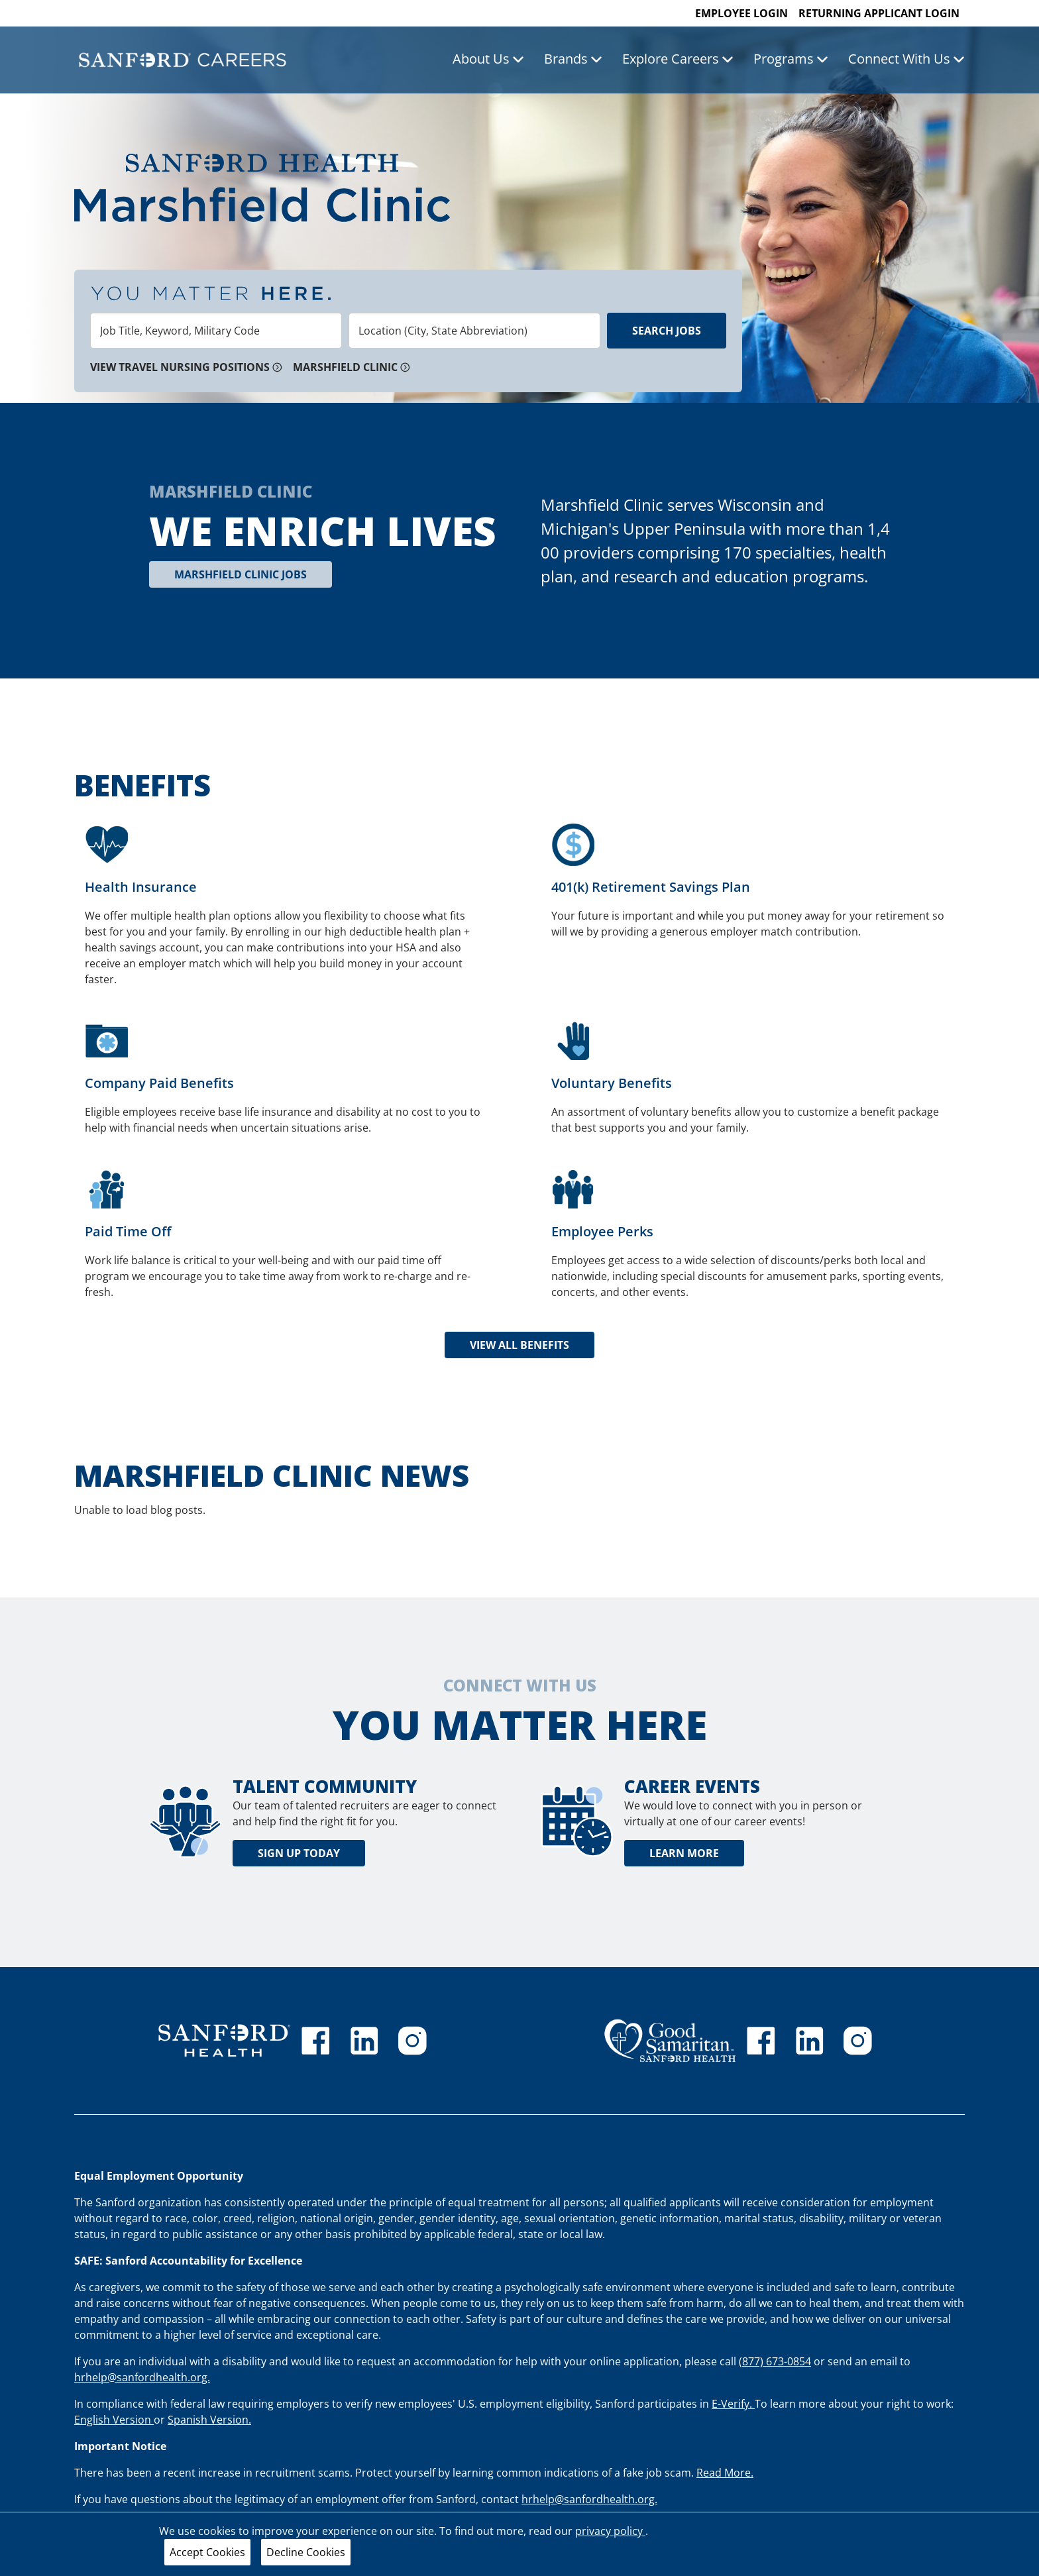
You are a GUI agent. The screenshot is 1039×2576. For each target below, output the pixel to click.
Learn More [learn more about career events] (684, 1853)
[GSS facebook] (761, 2040)
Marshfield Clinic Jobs (240, 574)
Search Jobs (666, 330)
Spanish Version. (209, 2419)
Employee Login (741, 13)
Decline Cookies (305, 2552)
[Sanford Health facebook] (315, 2040)
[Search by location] (474, 331)
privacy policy (610, 2531)
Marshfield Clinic (351, 367)
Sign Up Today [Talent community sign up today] (299, 1853)
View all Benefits (519, 1345)
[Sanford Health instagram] (412, 2040)
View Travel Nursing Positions (186, 367)
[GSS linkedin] (810, 2040)
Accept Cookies (207, 2552)
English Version (114, 2419)
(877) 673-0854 (775, 2361)
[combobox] (216, 331)
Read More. (724, 2472)
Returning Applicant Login (878, 13)
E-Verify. (733, 2403)
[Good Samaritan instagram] (857, 2040)
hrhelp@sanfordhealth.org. (142, 2377)
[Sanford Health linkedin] (364, 2040)
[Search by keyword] (216, 331)
